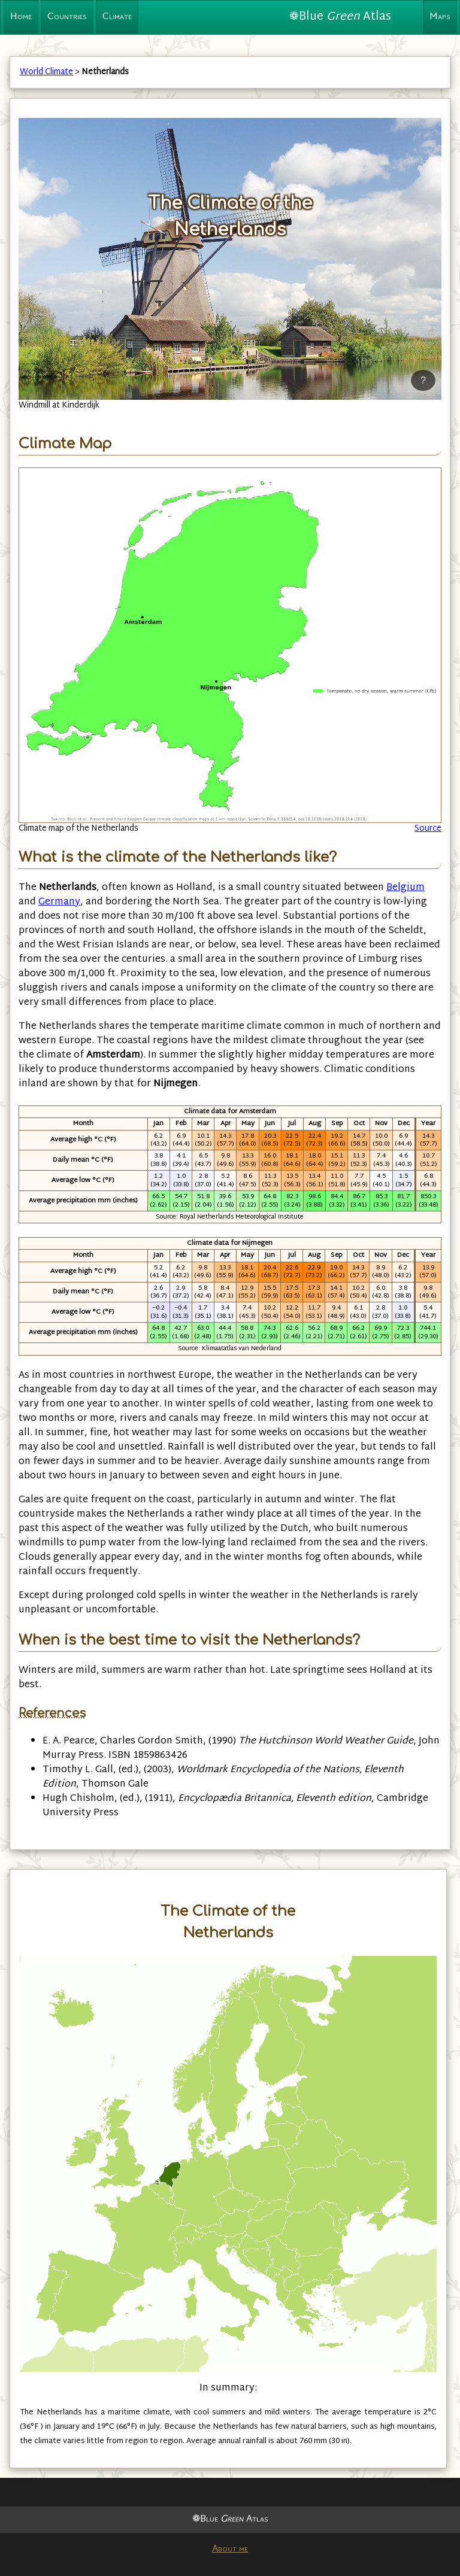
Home (21, 17)
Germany (59, 902)
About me (230, 2549)
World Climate (46, 72)
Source (427, 828)
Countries (67, 17)
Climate (117, 17)
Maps (439, 17)
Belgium (405, 888)
